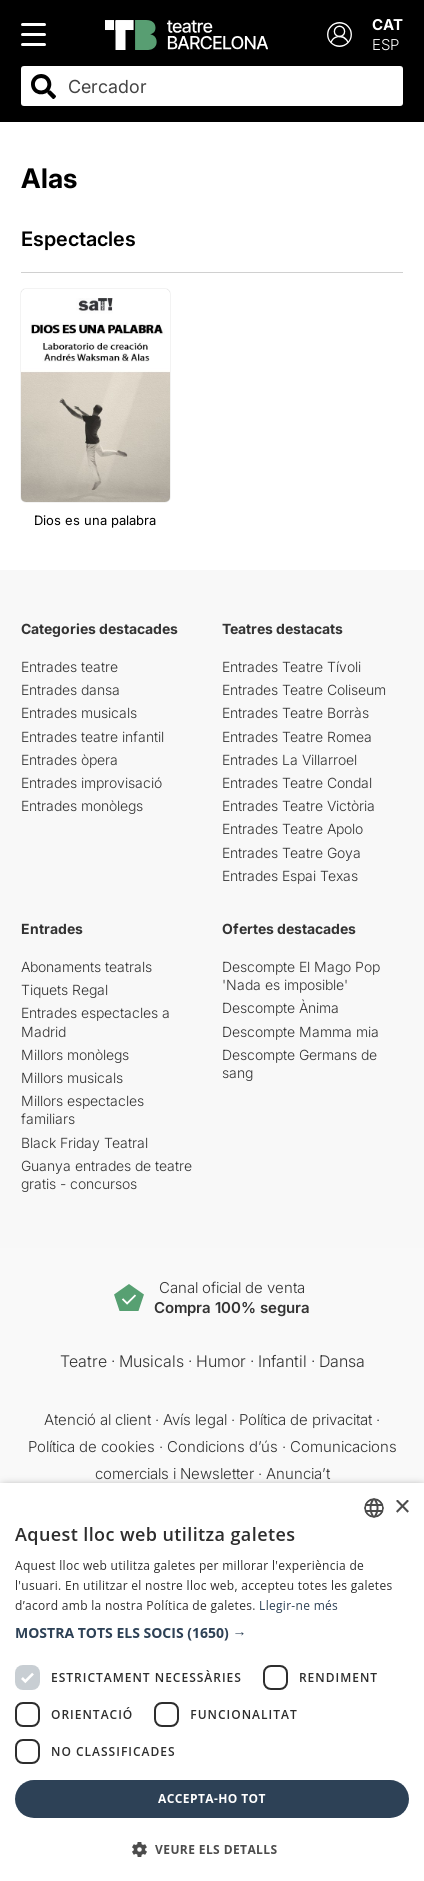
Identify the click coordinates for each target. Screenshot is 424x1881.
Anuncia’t (298, 1473)
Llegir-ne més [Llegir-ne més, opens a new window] (298, 1605)
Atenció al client (97, 1419)
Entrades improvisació (91, 782)
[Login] (339, 34)
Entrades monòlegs (82, 805)
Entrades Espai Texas (290, 875)
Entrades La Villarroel (289, 759)
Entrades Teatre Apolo (292, 828)
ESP (385, 44)
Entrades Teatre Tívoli (291, 666)
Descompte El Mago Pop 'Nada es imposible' (301, 975)
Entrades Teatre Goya (291, 852)
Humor (221, 1361)
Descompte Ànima (280, 1007)
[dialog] (212, 1682)
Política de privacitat (305, 1419)
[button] (212, 1633)
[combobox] (229, 86)
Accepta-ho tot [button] (212, 1798)
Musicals (151, 1361)
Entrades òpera (69, 759)
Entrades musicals (79, 712)
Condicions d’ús (222, 1446)
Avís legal (195, 1419)
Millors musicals (72, 1077)
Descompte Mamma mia (300, 1031)
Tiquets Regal (64, 989)
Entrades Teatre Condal (297, 782)
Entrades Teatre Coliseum (304, 689)
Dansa (342, 1361)
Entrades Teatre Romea (297, 736)
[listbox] (374, 1508)
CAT (387, 24)
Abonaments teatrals (86, 966)
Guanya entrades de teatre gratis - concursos (106, 1174)
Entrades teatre (69, 666)
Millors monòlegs (75, 1054)
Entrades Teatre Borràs (295, 712)
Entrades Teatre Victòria (298, 805)
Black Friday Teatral (84, 1142)
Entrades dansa (70, 689)
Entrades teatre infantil (92, 736)
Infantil (282, 1361)
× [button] (401, 1507)
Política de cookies (91, 1446)
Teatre (83, 1361)
